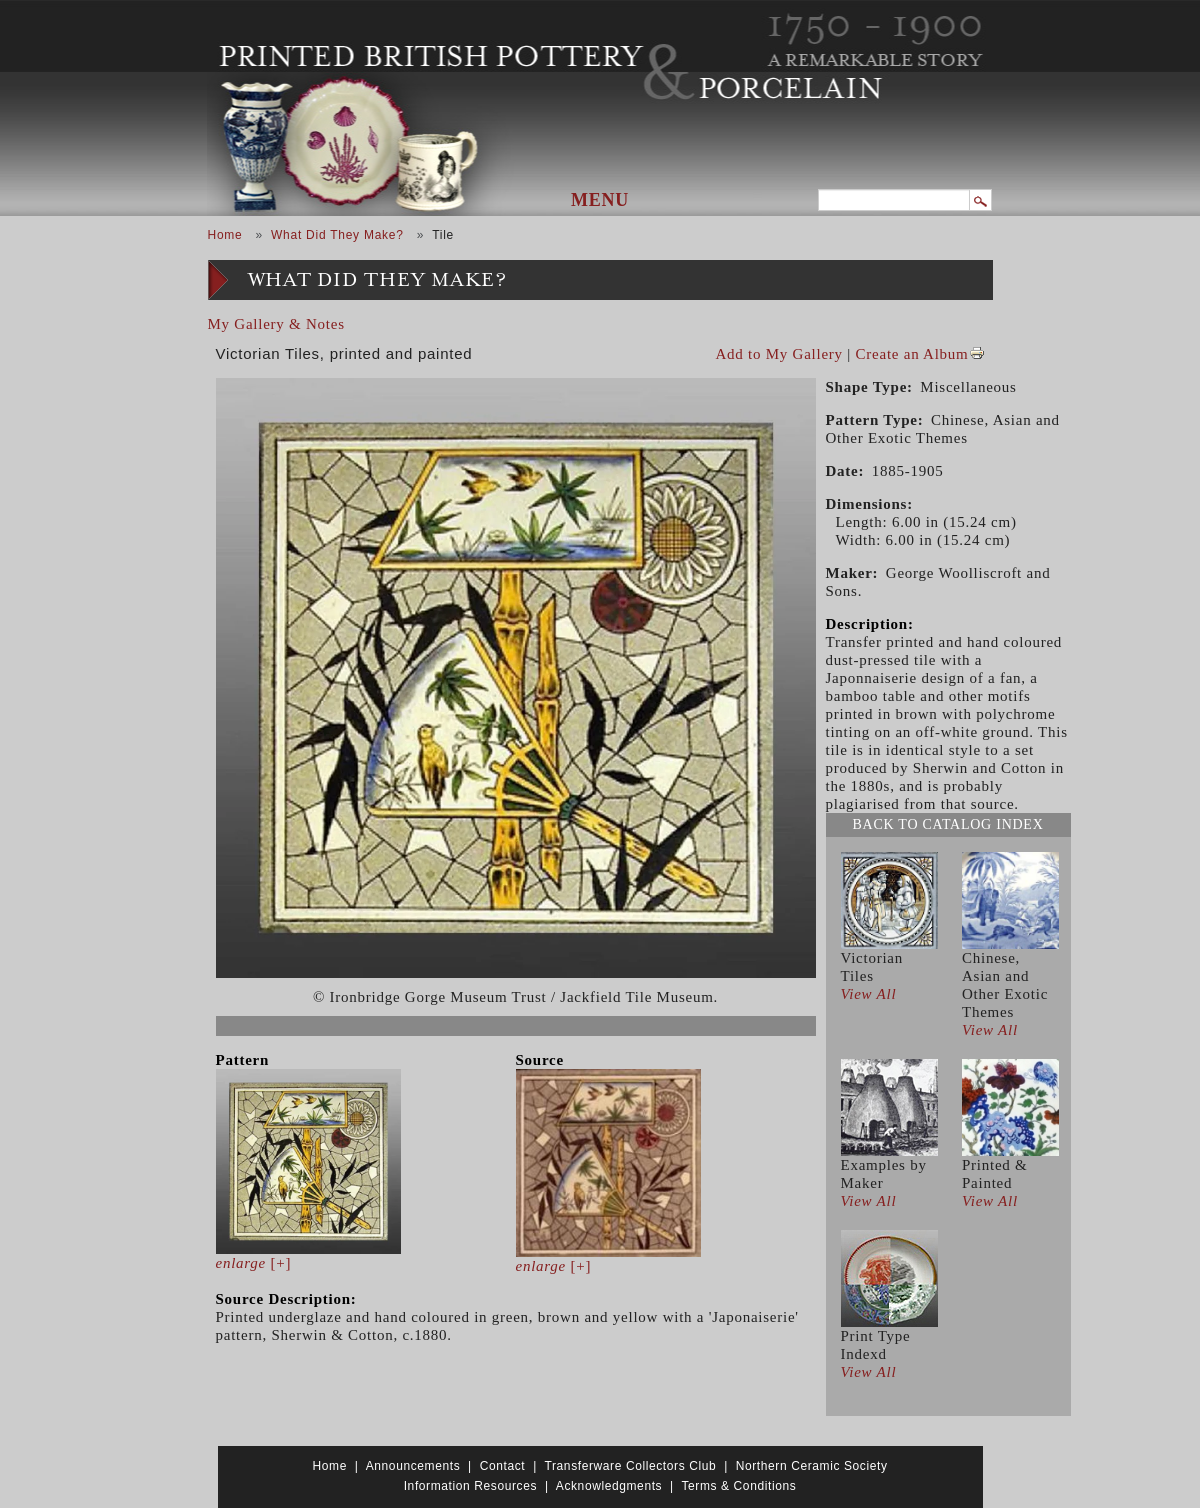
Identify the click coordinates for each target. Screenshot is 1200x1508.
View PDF (977, 353)
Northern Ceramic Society (812, 1466)
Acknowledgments (609, 1486)
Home (225, 235)
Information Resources (470, 1486)
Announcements (413, 1466)
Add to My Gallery (779, 354)
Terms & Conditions (738, 1486)
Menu (600, 200)
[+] (254, 1263)
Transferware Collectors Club (631, 1466)
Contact (503, 1466)
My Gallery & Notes (276, 324)
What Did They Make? (337, 235)
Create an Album (912, 354)
